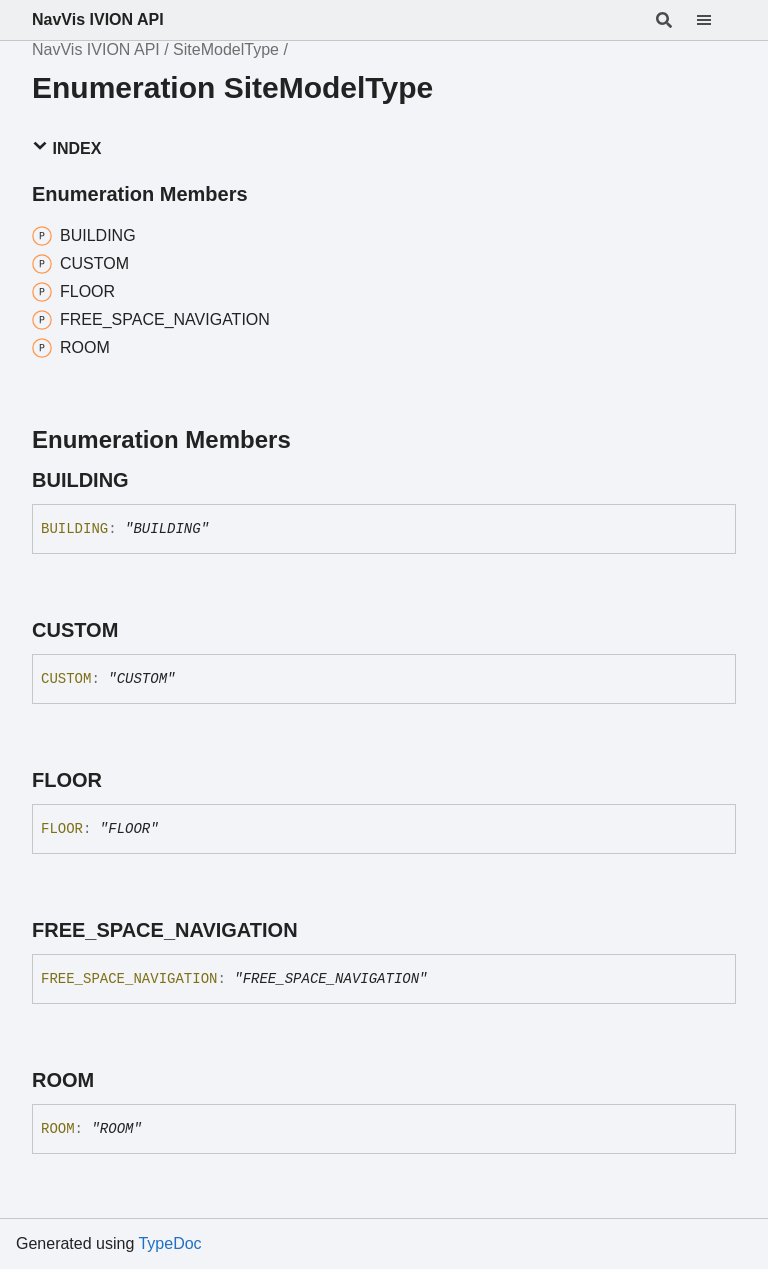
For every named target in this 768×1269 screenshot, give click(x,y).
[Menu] (716, 20)
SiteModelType (226, 49)
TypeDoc (169, 1243)
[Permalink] (147, 480)
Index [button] (66, 147)
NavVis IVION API (98, 19)
